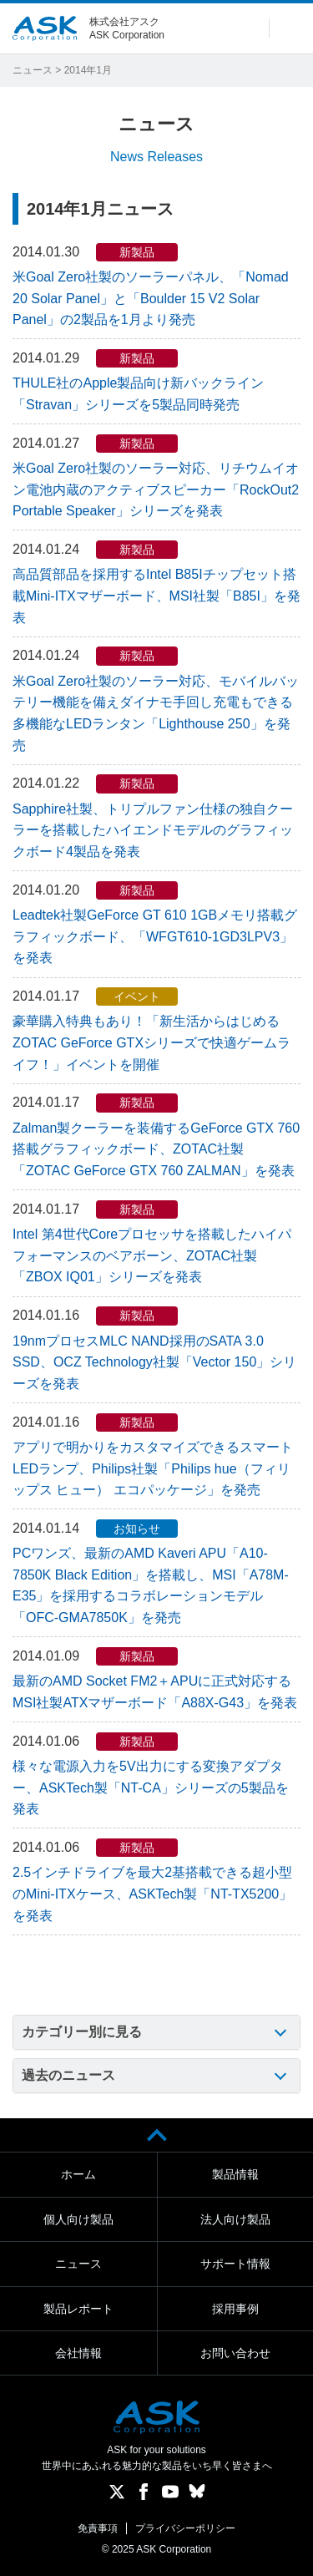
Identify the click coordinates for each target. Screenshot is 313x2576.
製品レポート (78, 2308)
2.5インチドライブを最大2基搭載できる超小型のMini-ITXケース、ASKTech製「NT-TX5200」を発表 (152, 1893)
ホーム (78, 2174)
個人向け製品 (78, 2219)
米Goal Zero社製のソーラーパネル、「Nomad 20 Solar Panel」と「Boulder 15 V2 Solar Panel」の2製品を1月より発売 (151, 298)
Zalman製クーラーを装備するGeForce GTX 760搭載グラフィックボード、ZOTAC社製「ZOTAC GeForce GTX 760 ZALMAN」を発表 (156, 1149)
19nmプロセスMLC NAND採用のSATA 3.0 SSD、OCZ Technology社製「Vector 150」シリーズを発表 (154, 1362)
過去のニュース (68, 2075)
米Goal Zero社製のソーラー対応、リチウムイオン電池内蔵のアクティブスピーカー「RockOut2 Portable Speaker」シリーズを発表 (156, 489)
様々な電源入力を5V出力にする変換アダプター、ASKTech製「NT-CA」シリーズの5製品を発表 (151, 1787)
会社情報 (78, 2353)
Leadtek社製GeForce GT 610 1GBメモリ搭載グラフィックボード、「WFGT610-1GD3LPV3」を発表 (155, 936)
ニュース (33, 70)
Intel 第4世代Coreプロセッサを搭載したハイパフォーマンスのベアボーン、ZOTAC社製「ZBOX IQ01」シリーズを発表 (152, 1255)
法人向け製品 (235, 2219)
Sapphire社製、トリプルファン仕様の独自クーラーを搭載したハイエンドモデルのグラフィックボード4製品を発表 (153, 830)
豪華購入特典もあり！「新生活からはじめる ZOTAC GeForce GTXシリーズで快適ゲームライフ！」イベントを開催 (151, 1042)
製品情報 (235, 2174)
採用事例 (235, 2308)
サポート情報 (235, 2263)
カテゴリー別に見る (82, 2032)
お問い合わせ (235, 2353)
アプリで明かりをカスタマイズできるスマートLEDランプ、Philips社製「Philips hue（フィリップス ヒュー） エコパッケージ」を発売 (153, 1468)
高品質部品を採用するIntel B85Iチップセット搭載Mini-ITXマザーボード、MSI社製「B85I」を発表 (156, 595)
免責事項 (98, 2528)
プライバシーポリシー (185, 2528)
